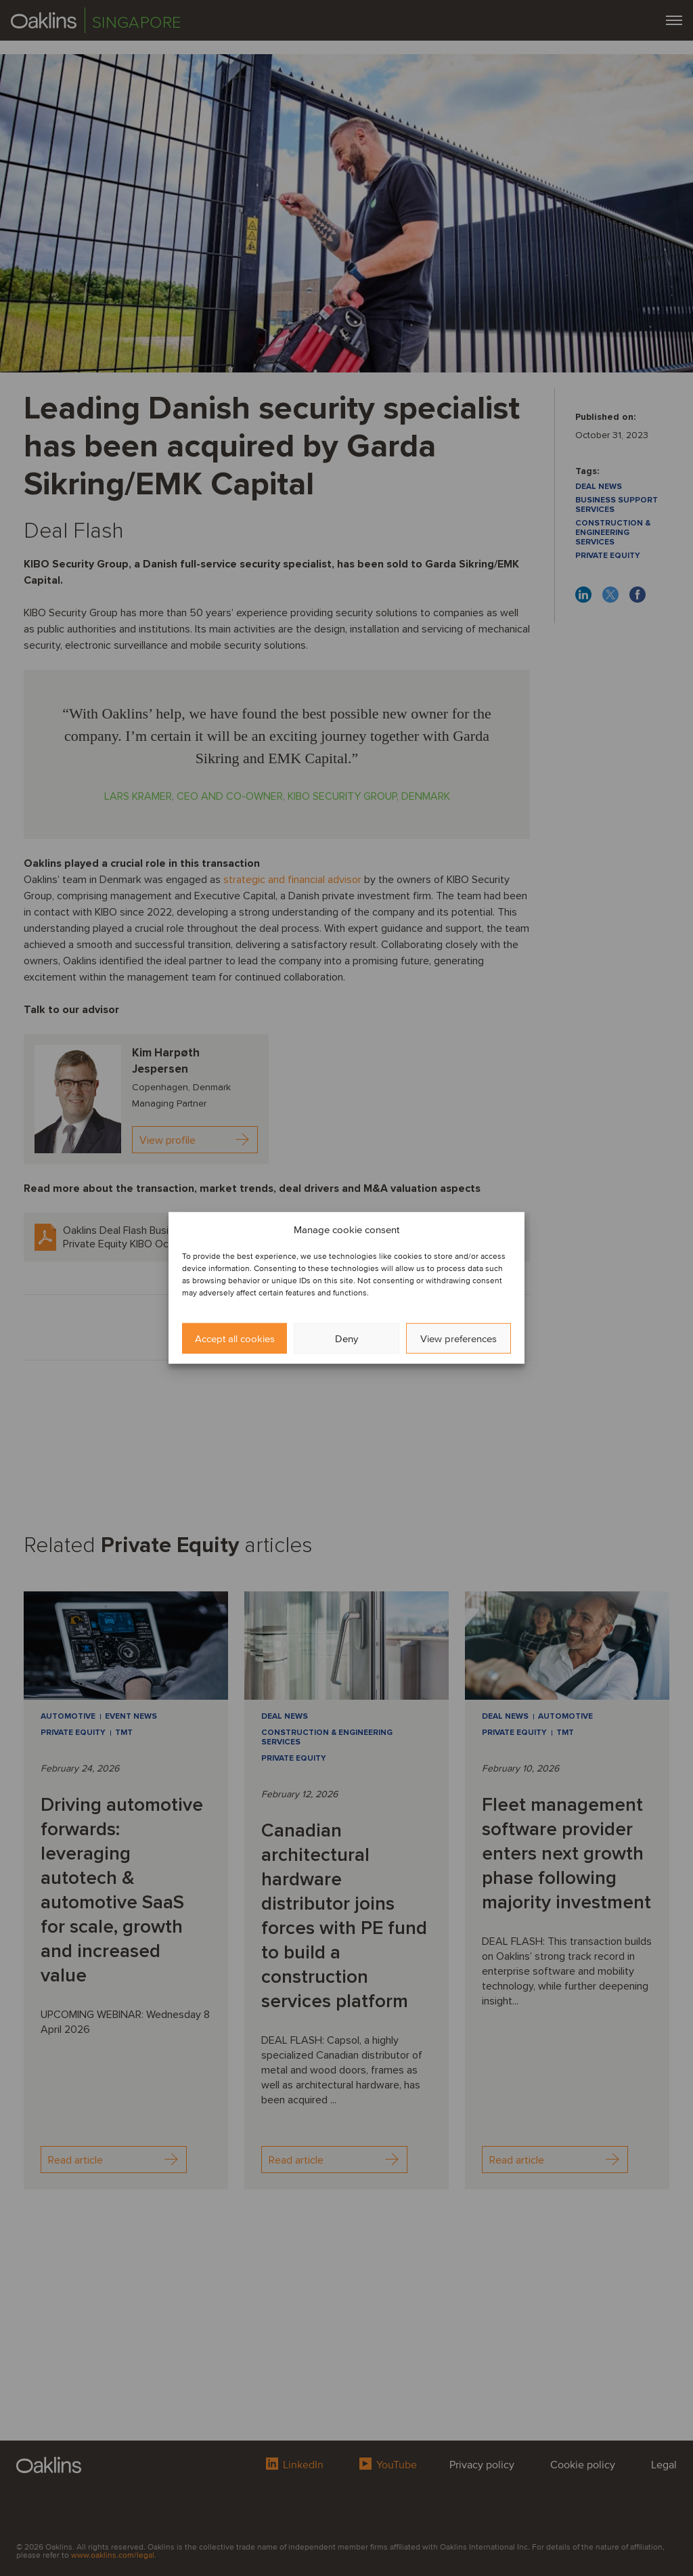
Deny (346, 1339)
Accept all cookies (235, 1339)
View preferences (458, 1339)
